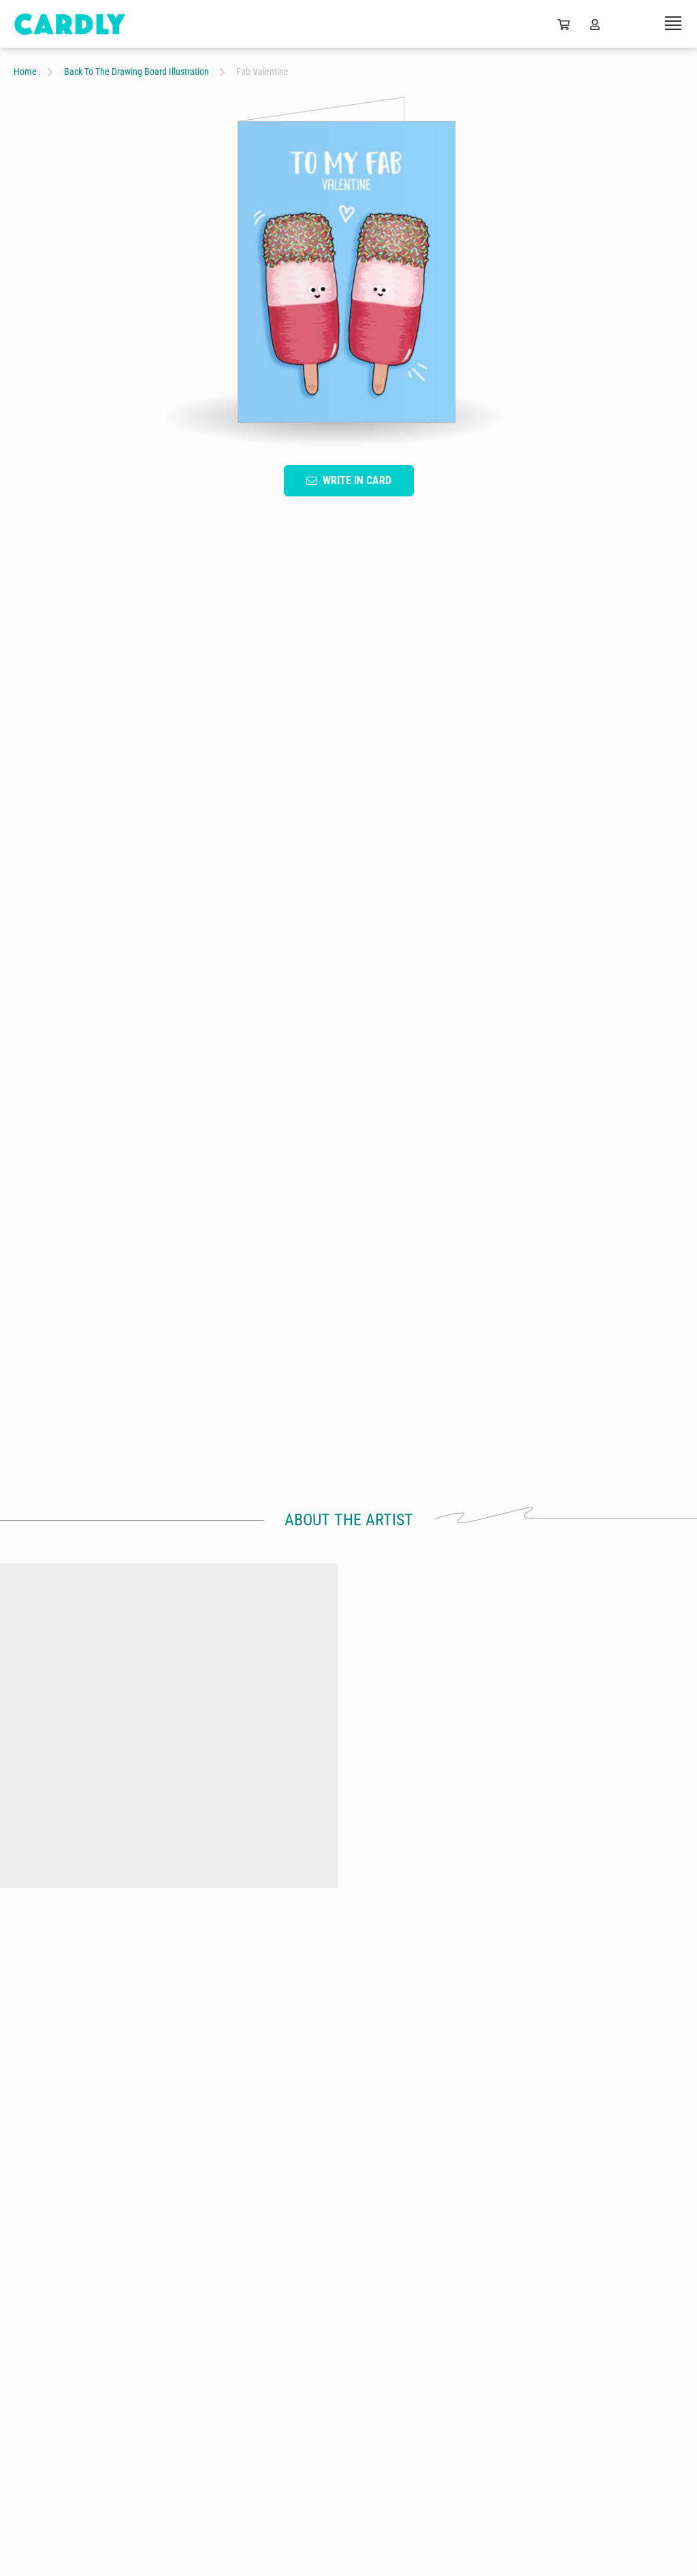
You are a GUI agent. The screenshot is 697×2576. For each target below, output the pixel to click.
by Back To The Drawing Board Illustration (92, 1923)
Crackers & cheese (92, 1908)
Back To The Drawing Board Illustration (136, 71)
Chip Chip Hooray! (434, 1908)
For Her (597, 1025)
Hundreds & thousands (604, 1908)
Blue (184, 1025)
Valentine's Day (366, 1025)
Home (25, 71)
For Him (43, 1059)
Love (292, 1025)
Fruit (237, 1025)
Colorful (532, 1025)
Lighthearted (456, 1025)
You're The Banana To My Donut (263, 1915)
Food (104, 1059)
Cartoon (43, 1025)
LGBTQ (218, 1059)
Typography (117, 1025)
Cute (159, 1059)
